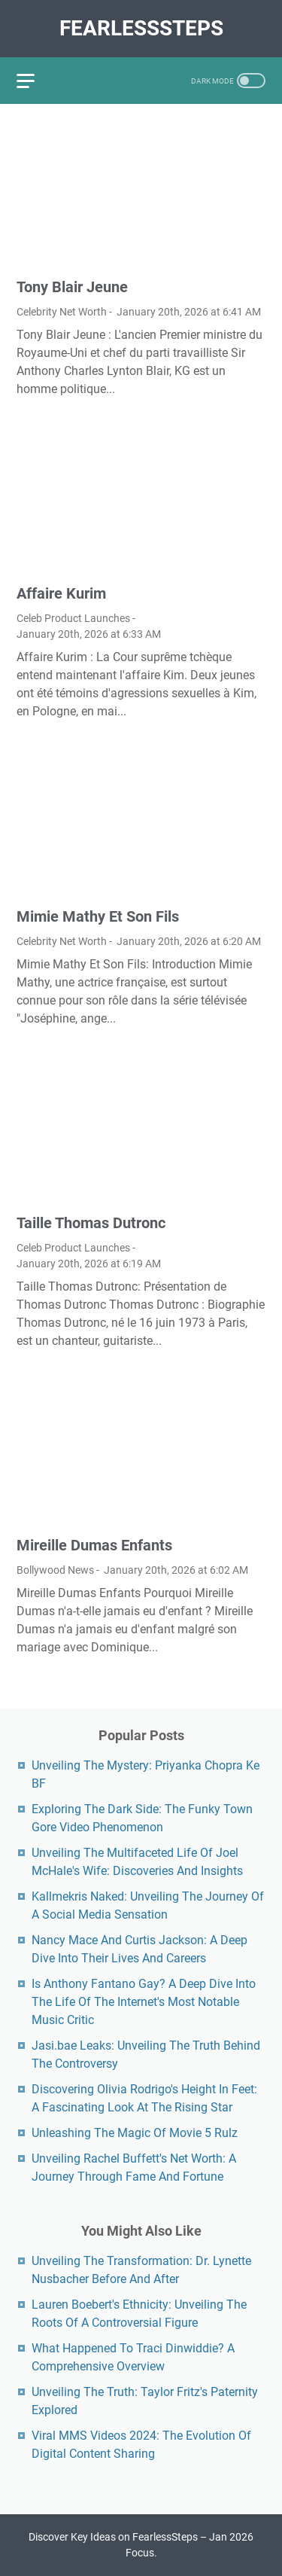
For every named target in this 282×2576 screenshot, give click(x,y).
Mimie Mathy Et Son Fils (98, 916)
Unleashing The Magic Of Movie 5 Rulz (135, 2133)
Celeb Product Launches (73, 618)
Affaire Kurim (61, 593)
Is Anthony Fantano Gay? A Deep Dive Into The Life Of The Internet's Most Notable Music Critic (144, 2002)
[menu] (35, 80)
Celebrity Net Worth (62, 312)
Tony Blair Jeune (72, 287)
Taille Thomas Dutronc (91, 1223)
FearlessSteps (141, 28)
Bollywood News (55, 1570)
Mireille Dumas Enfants (94, 1545)
